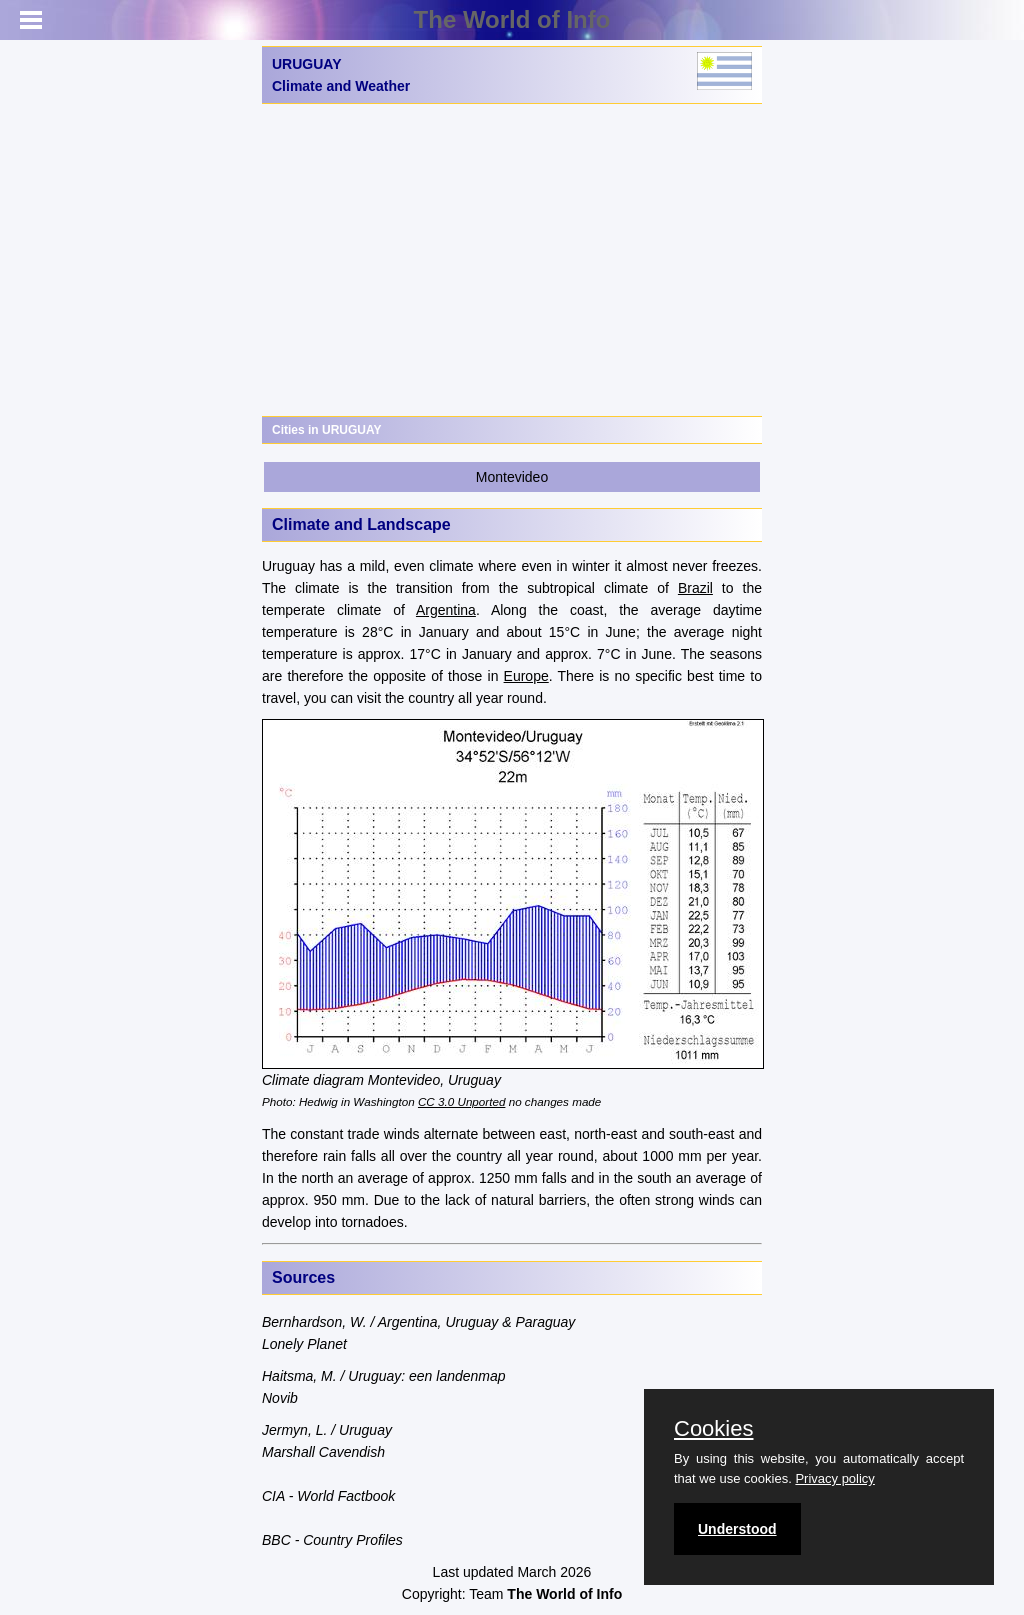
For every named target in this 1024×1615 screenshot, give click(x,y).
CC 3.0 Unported (461, 1101)
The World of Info (512, 19)
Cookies (713, 1429)
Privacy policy (834, 1478)
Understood (737, 1529)
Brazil (695, 588)
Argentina (446, 610)
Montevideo (512, 477)
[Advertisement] (512, 260)
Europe (526, 676)
